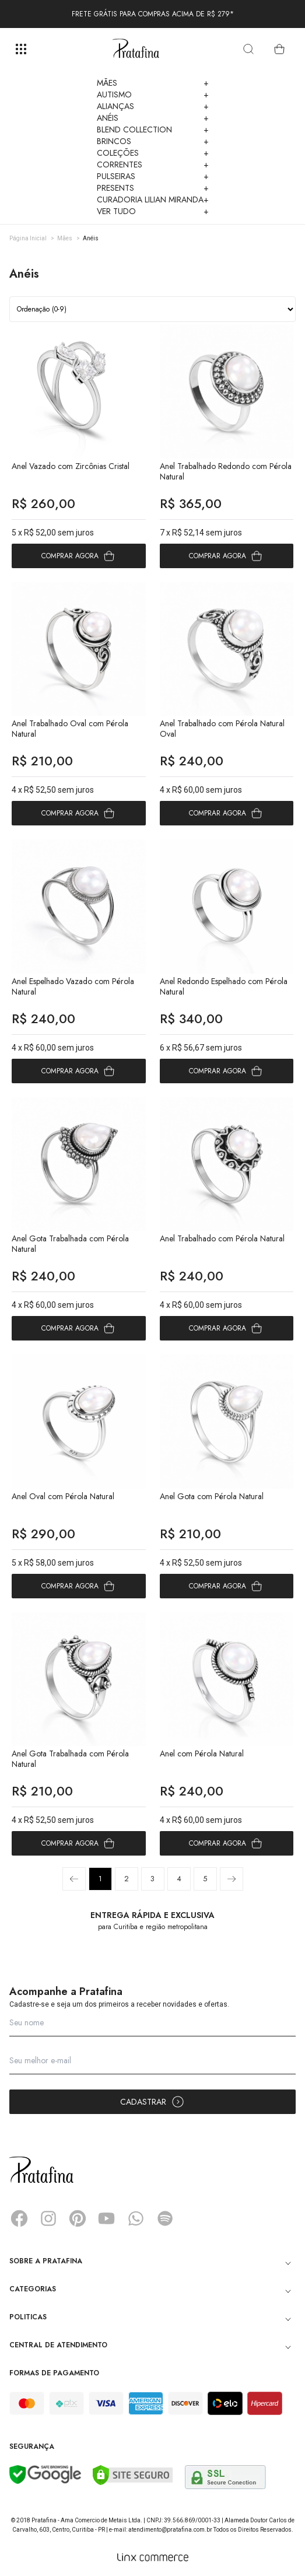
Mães (153, 83)
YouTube (107, 2218)
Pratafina (136, 49)
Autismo (153, 94)
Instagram (48, 2218)
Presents (153, 188)
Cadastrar (152, 2102)
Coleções (153, 153)
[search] (248, 49)
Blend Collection (153, 129)
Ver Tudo (153, 211)
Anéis (153, 118)
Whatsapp (136, 2218)
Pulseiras (153, 176)
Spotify (165, 2218)
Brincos (153, 141)
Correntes (153, 164)
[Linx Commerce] (152, 2557)
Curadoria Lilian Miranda (153, 199)
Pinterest (77, 2218)
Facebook (19, 2218)
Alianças (153, 106)
